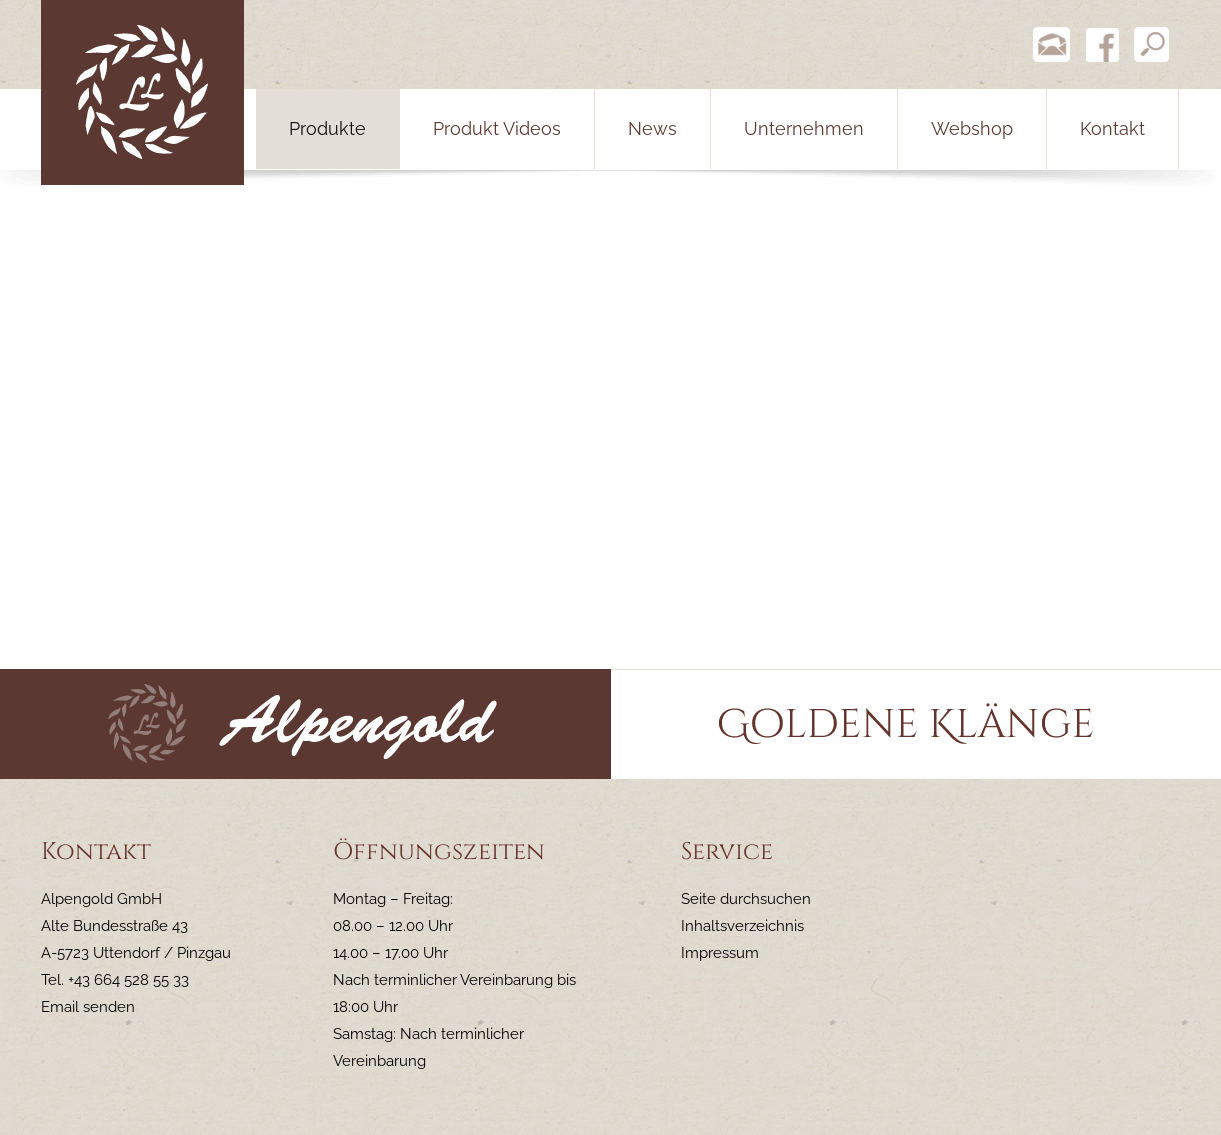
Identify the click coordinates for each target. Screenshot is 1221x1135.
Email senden (88, 1007)
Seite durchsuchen (746, 899)
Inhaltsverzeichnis (742, 926)
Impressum (720, 953)
